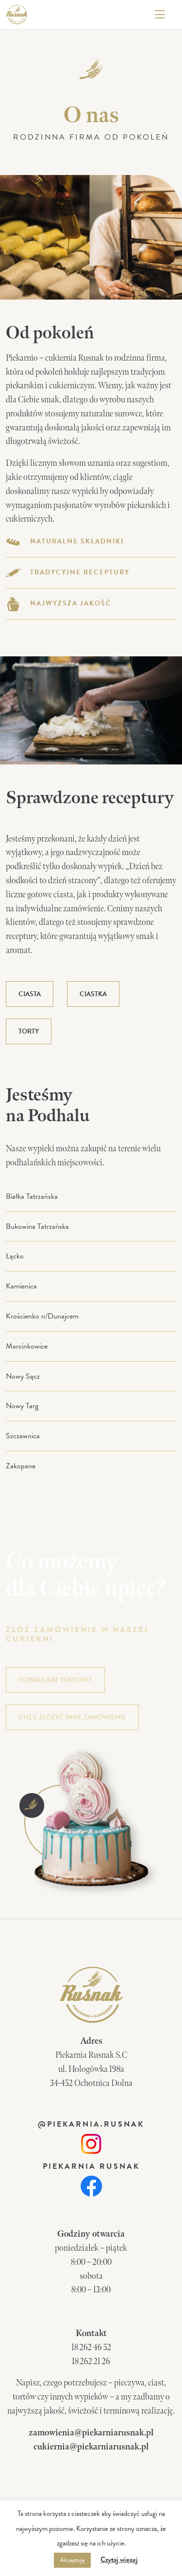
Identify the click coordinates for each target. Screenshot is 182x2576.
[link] (91, 2143)
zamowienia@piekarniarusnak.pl (91, 2433)
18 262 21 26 (91, 2361)
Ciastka (93, 994)
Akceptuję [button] (72, 2560)
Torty (28, 1031)
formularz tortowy (55, 1680)
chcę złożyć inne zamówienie (72, 1717)
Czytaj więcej (119, 2559)
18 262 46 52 (91, 2347)
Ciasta (29, 994)
